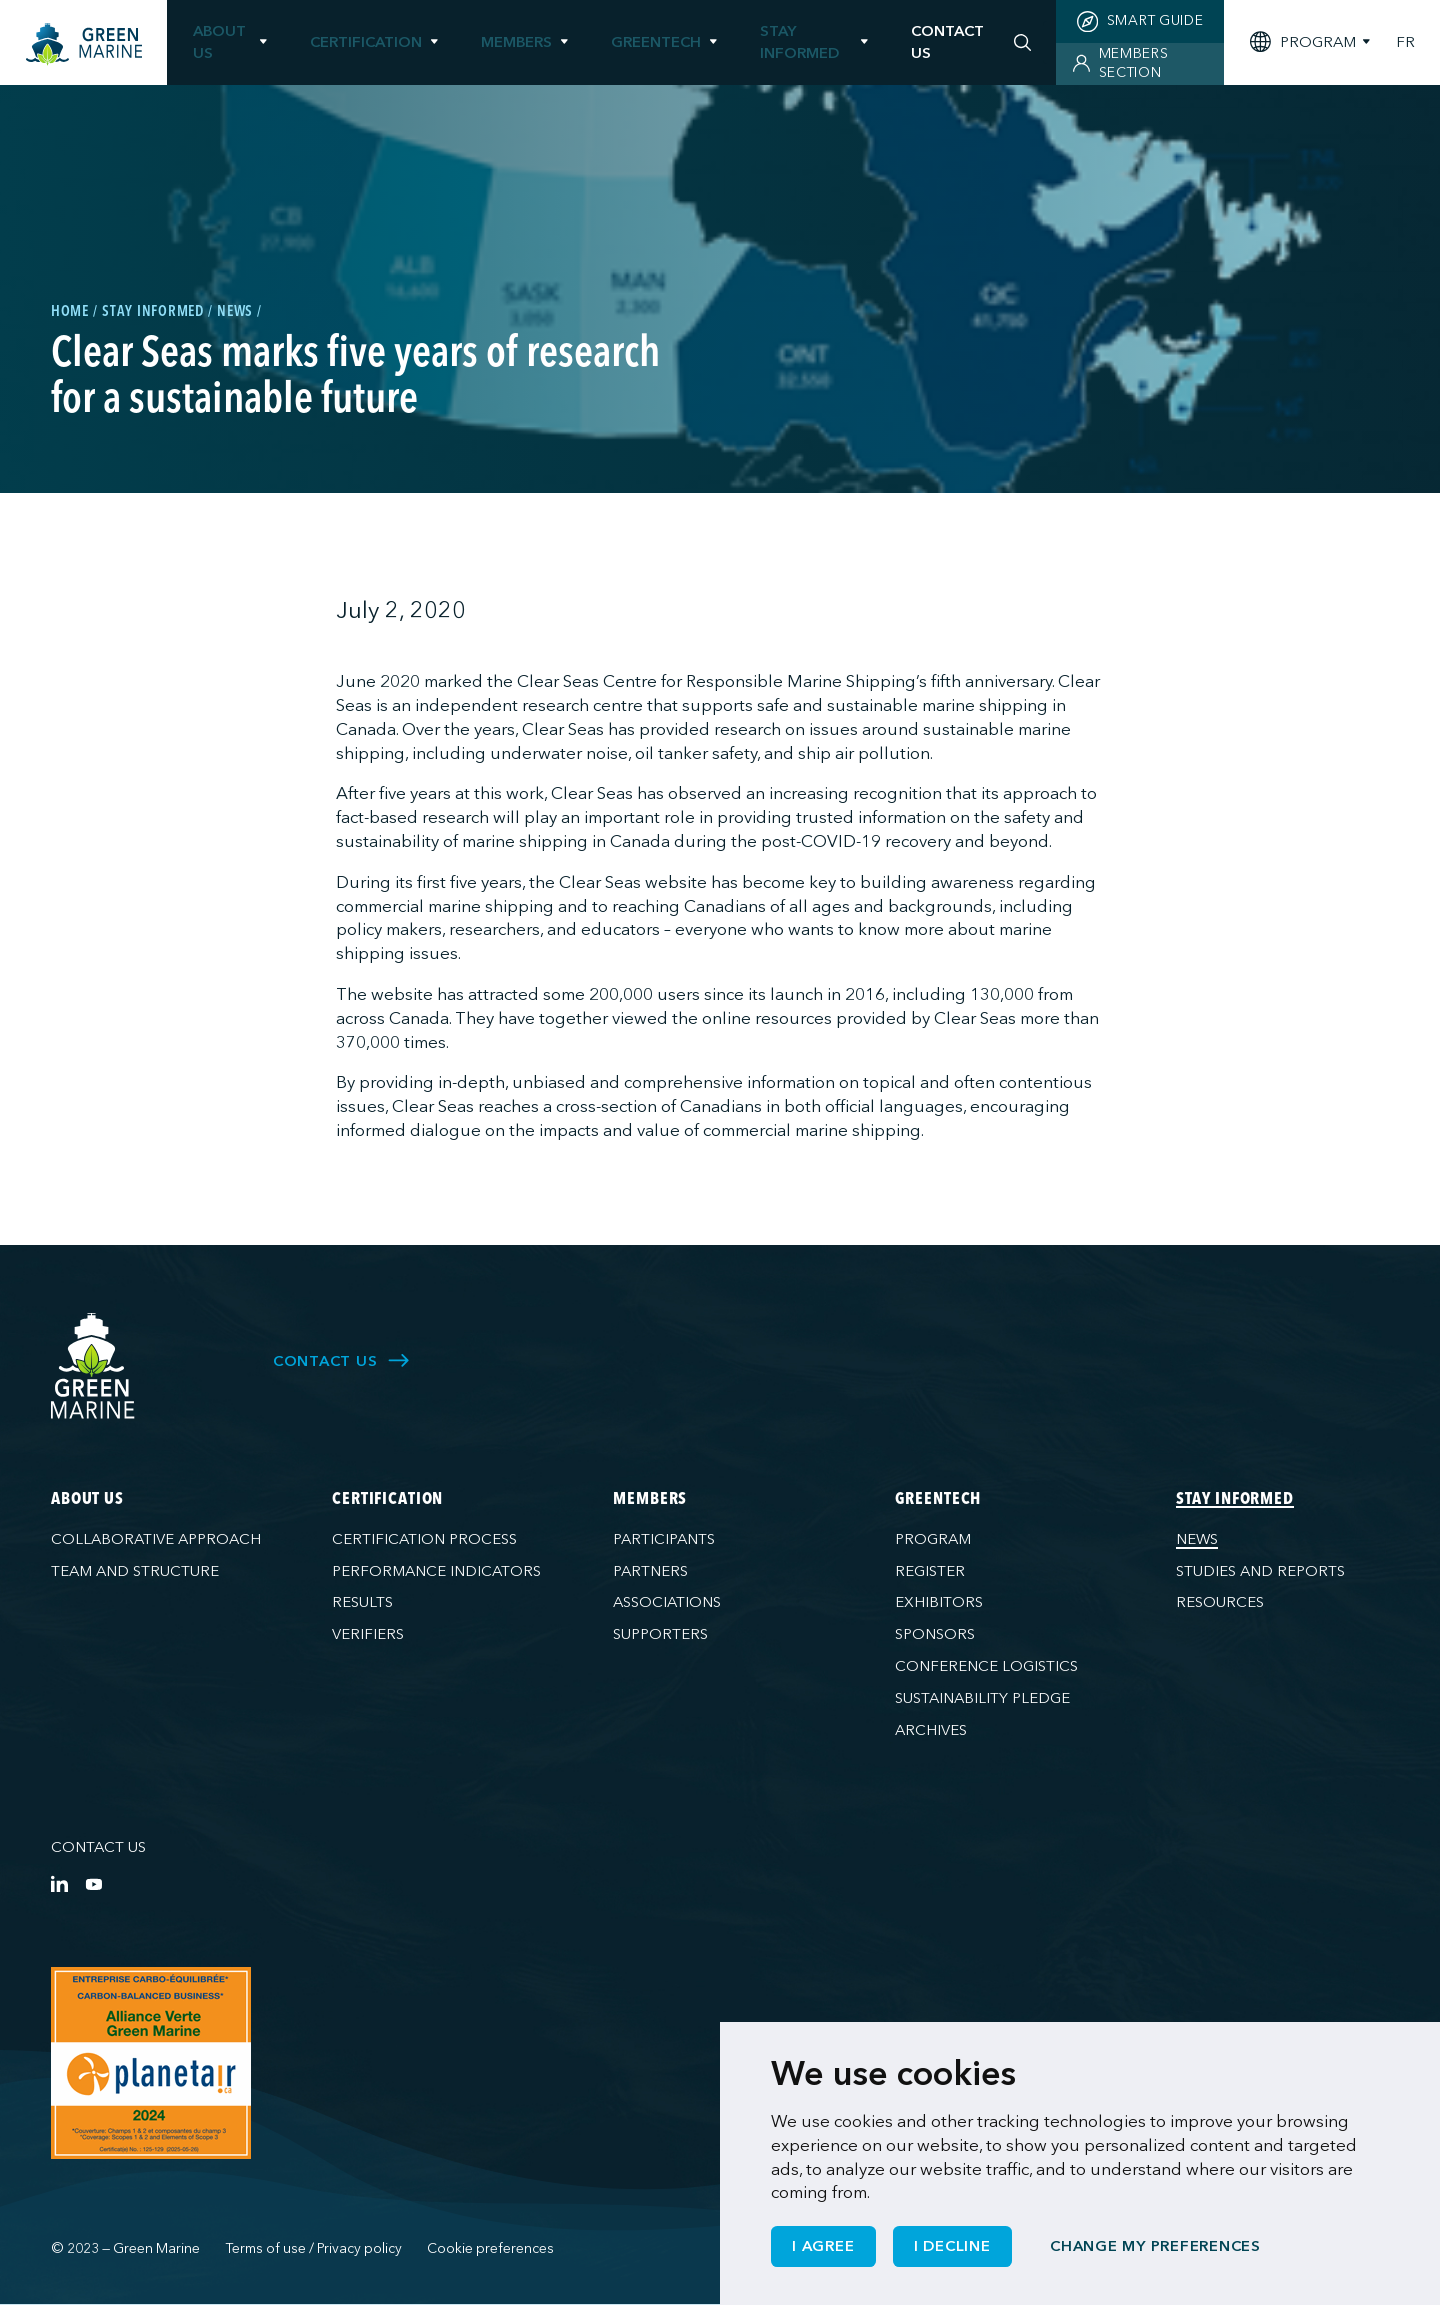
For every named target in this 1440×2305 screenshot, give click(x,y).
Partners (650, 1571)
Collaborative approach (156, 1539)
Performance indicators (436, 1571)
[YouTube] (93, 1883)
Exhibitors (939, 1602)
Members (516, 42)
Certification (366, 42)
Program (933, 1539)
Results (362, 1602)
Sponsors (935, 1634)
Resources (1220, 1602)
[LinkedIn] (59, 1883)
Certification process (424, 1539)
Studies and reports (1260, 1571)
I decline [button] (952, 2246)
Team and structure (135, 1571)
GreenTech (656, 42)
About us (219, 41)
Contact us (98, 1847)
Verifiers (368, 1634)
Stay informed (799, 41)
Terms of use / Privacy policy (314, 2248)
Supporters (660, 1634)
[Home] (84, 44)
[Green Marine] (93, 1366)
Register (930, 1571)
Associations (667, 1602)
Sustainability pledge (982, 1698)
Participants (664, 1539)
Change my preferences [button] (1155, 2246)
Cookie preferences (490, 2248)
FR (1405, 42)
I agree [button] (823, 2246)
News (1197, 1539)
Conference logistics (986, 1666)
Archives (931, 1730)
